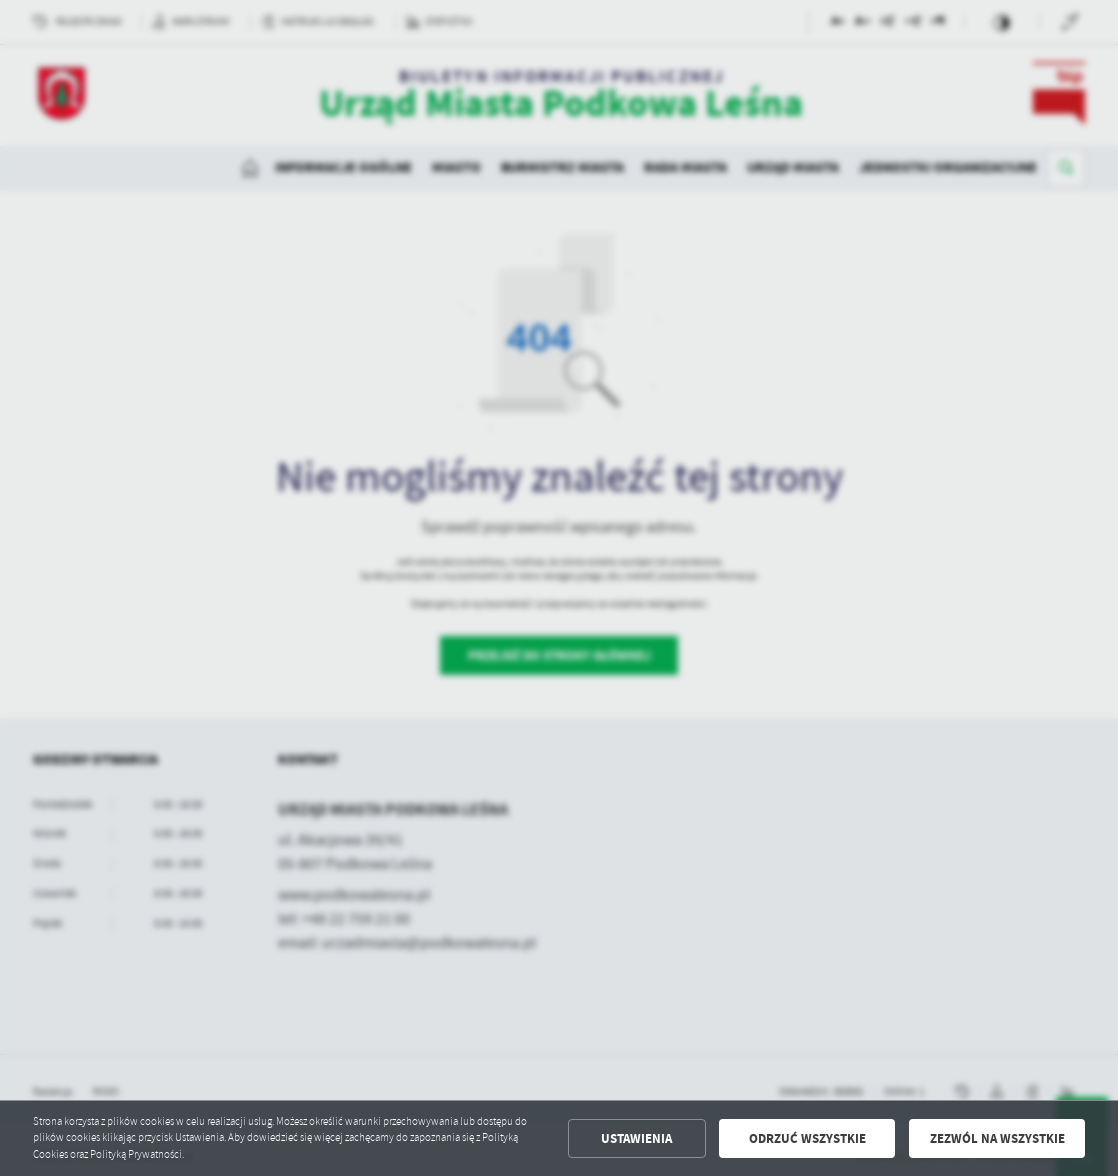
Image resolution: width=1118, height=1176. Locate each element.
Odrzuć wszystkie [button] (807, 1138)
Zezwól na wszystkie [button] (997, 1138)
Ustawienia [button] (636, 1138)
